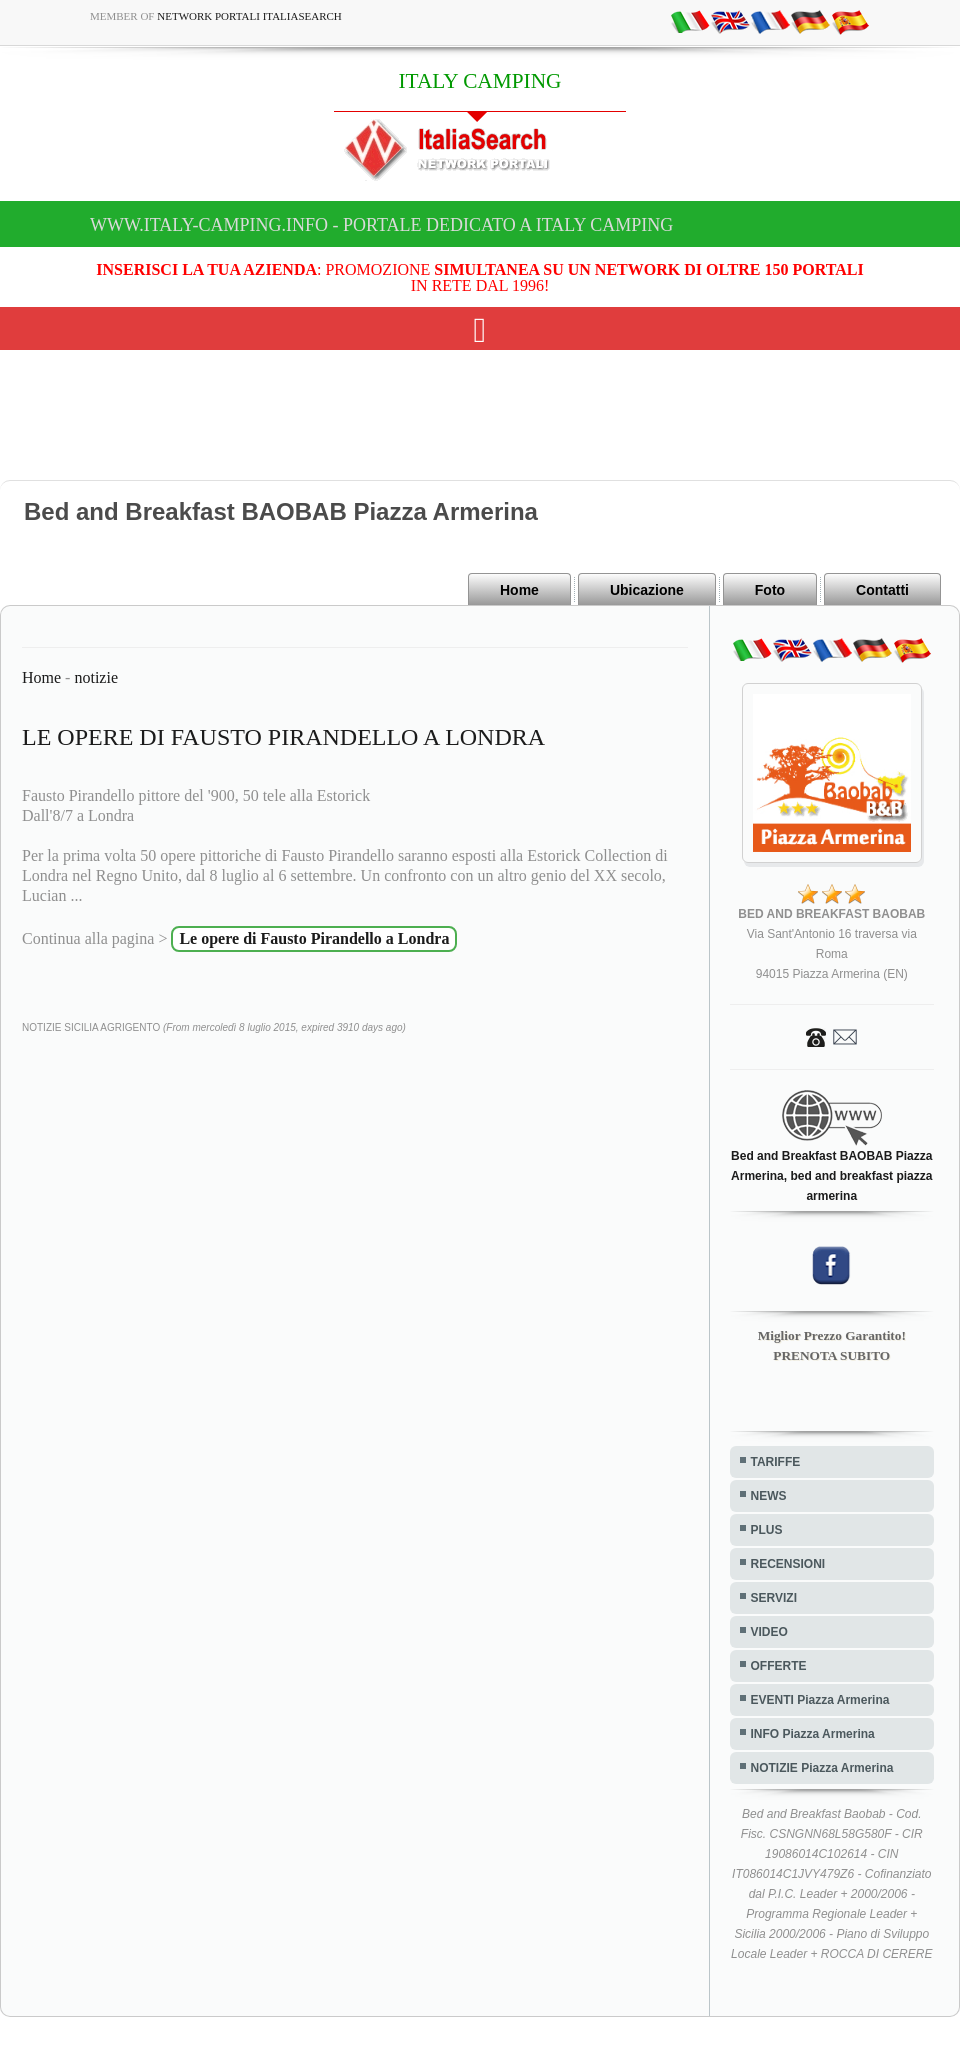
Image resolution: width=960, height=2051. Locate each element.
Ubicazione (647, 590)
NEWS (769, 1496)
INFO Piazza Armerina (813, 1734)
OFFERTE (779, 1666)
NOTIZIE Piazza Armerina (822, 1768)
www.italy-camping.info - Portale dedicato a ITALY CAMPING (381, 225)
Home (519, 590)
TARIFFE (776, 1462)
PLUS (767, 1530)
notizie (96, 677)
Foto (770, 590)
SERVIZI (774, 1598)
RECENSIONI (788, 1564)
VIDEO (769, 1632)
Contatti (882, 590)
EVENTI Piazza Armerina (820, 1700)
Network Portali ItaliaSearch (249, 16)
